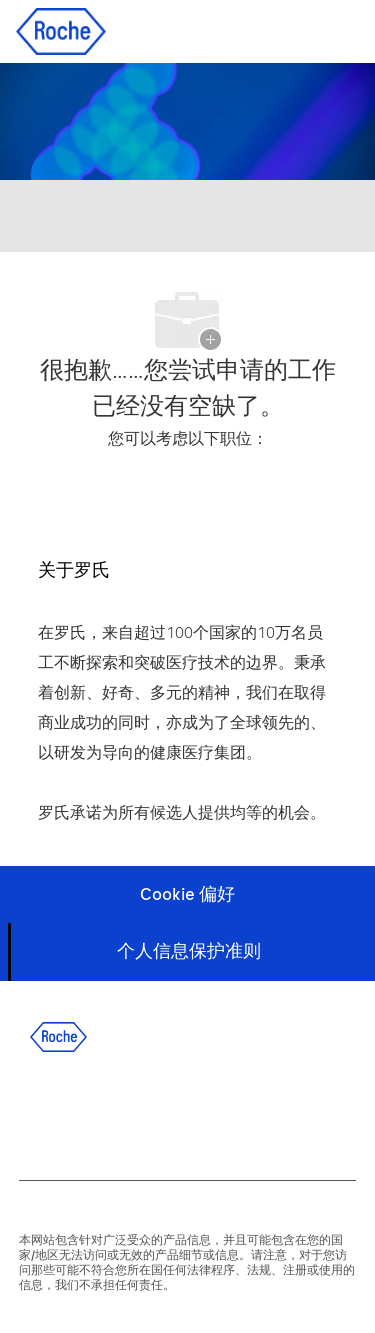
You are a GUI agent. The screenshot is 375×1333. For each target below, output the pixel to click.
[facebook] (35, 1111)
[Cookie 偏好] (187, 894)
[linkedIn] (89, 1111)
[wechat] (251, 1111)
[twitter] (143, 1111)
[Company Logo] (61, 30)
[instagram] (197, 1111)
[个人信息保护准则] (189, 951)
